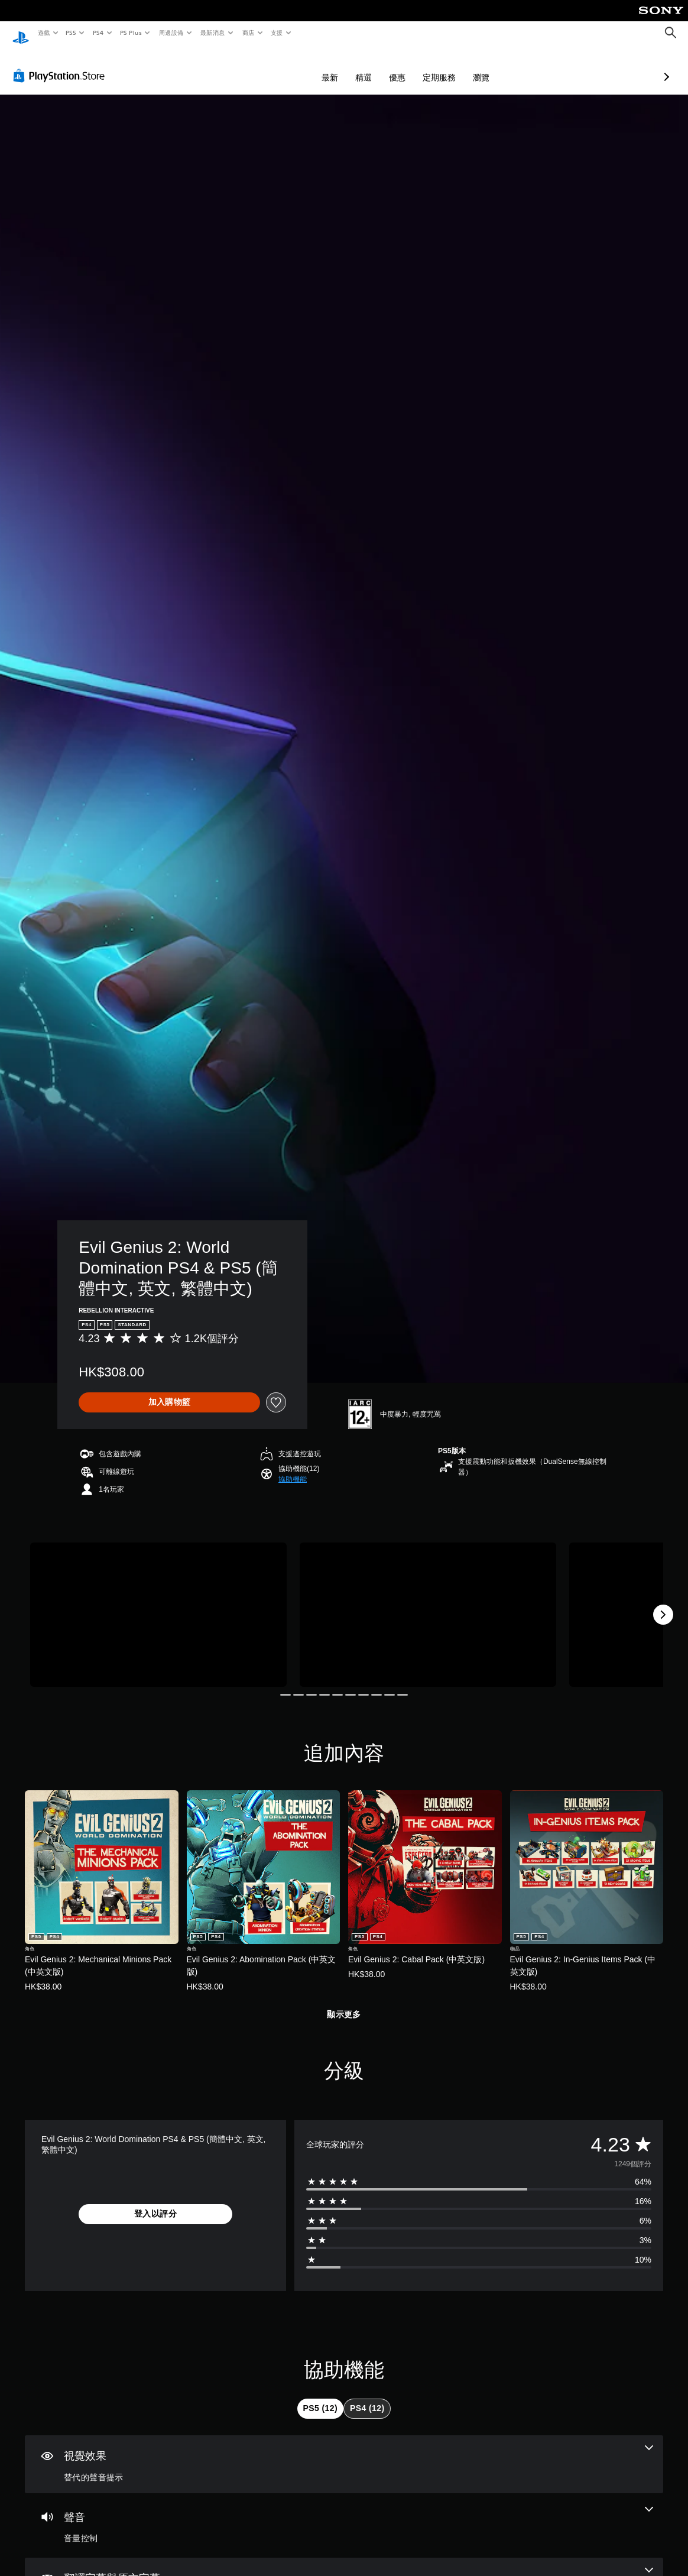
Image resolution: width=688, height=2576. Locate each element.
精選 (301, 66)
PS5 (71, 32)
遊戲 (43, 32)
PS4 (98, 32)
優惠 (334, 66)
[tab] (320, 2397)
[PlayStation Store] (61, 64)
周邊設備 (170, 32)
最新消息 (212, 32)
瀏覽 (418, 66)
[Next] (663, 1603)
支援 (276, 32)
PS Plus (130, 32)
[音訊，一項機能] (344, 2514)
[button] (292, 1468)
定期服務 (376, 66)
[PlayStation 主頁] (21, 33)
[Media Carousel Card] (158, 1603)
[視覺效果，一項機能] (344, 2453)
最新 (267, 66)
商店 (248, 32)
